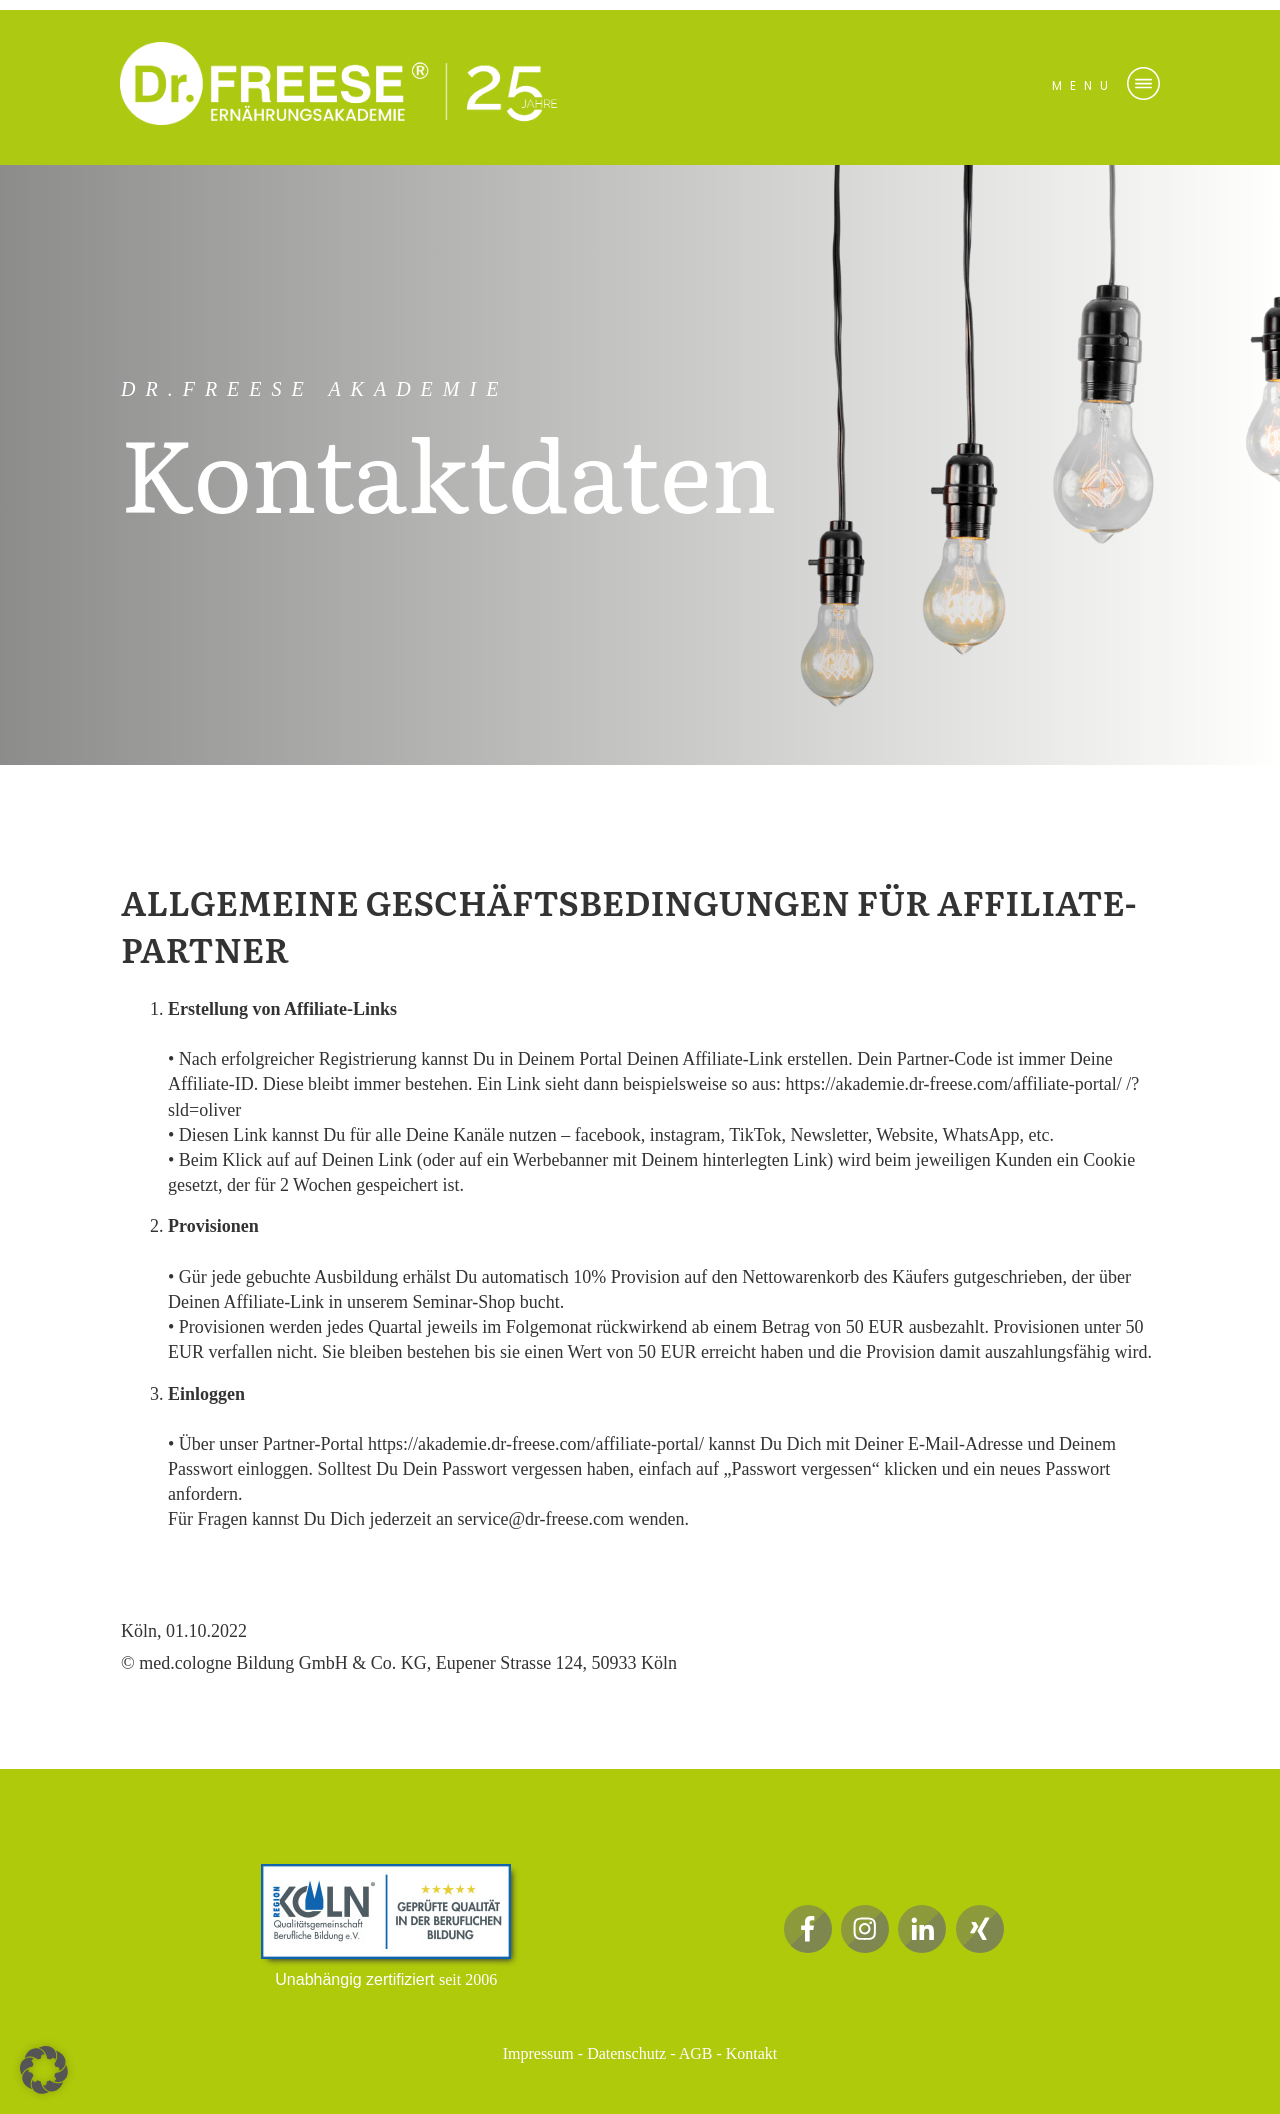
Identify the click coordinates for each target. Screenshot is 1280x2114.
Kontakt (752, 2053)
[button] (44, 2070)
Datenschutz (626, 2053)
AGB (696, 2053)
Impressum (538, 2053)
